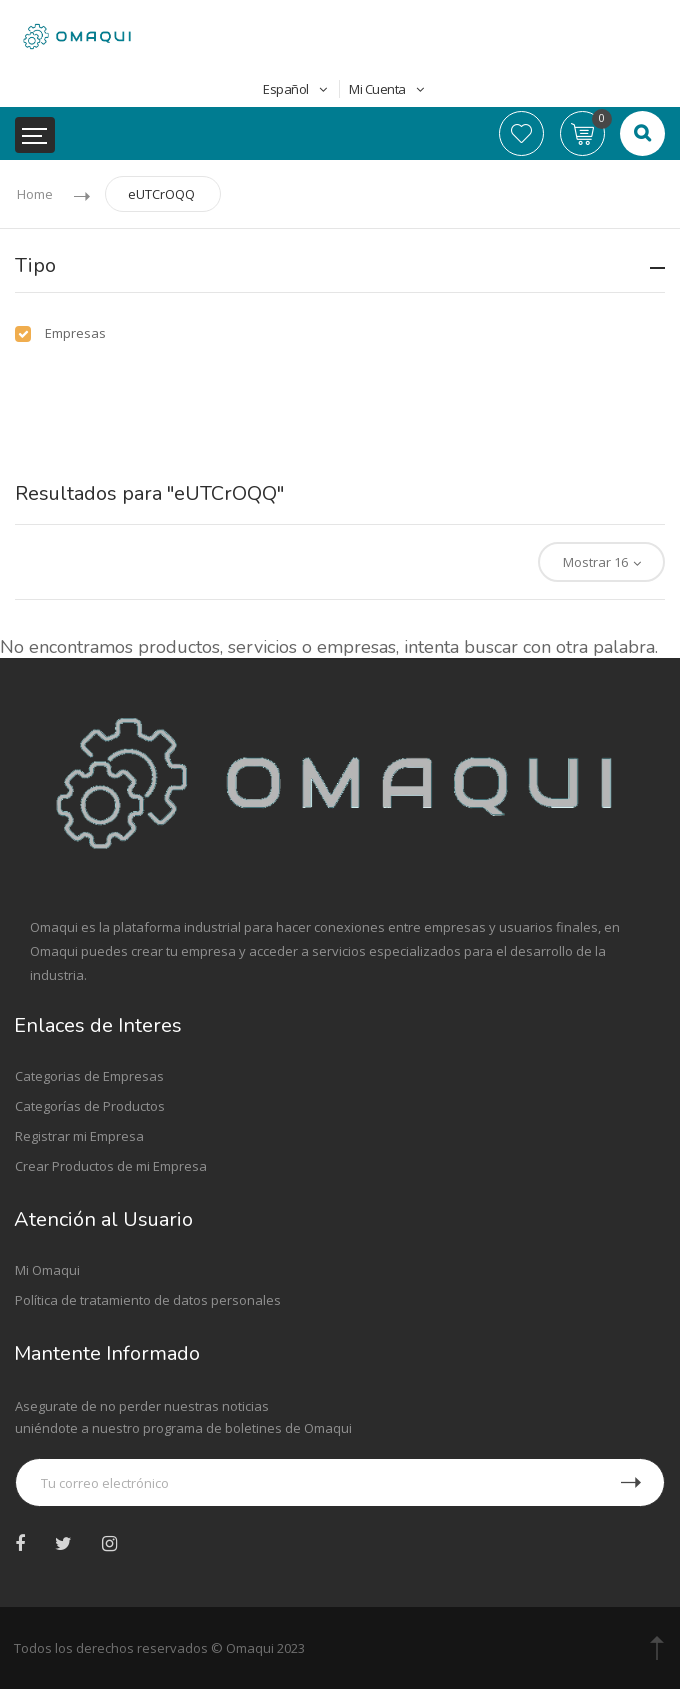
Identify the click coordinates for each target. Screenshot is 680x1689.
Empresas (75, 333)
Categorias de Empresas (89, 1076)
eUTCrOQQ (161, 194)
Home (35, 194)
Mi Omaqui (47, 1270)
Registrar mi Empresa (79, 1136)
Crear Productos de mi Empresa (111, 1166)
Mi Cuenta (386, 89)
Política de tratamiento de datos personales (148, 1300)
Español (296, 89)
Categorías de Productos (90, 1106)
